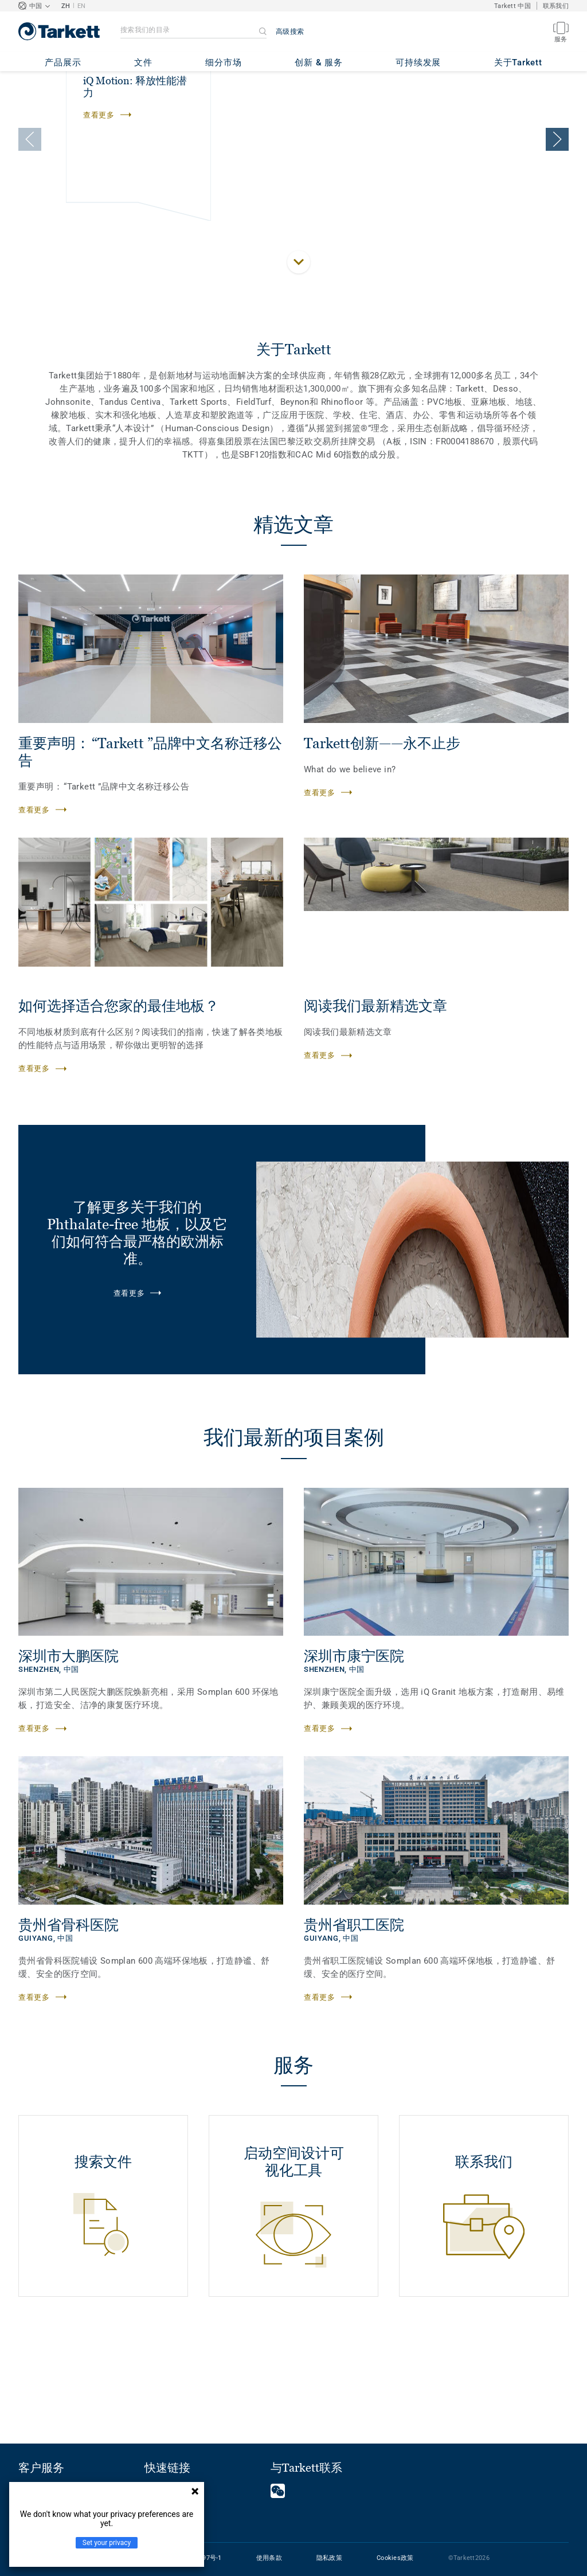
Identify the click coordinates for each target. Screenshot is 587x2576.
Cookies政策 (395, 2558)
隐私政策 (329, 2558)
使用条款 (269, 2558)
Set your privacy (107, 2543)
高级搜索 (290, 32)
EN (81, 6)
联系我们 (556, 6)
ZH (66, 6)
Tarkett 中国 (512, 6)
